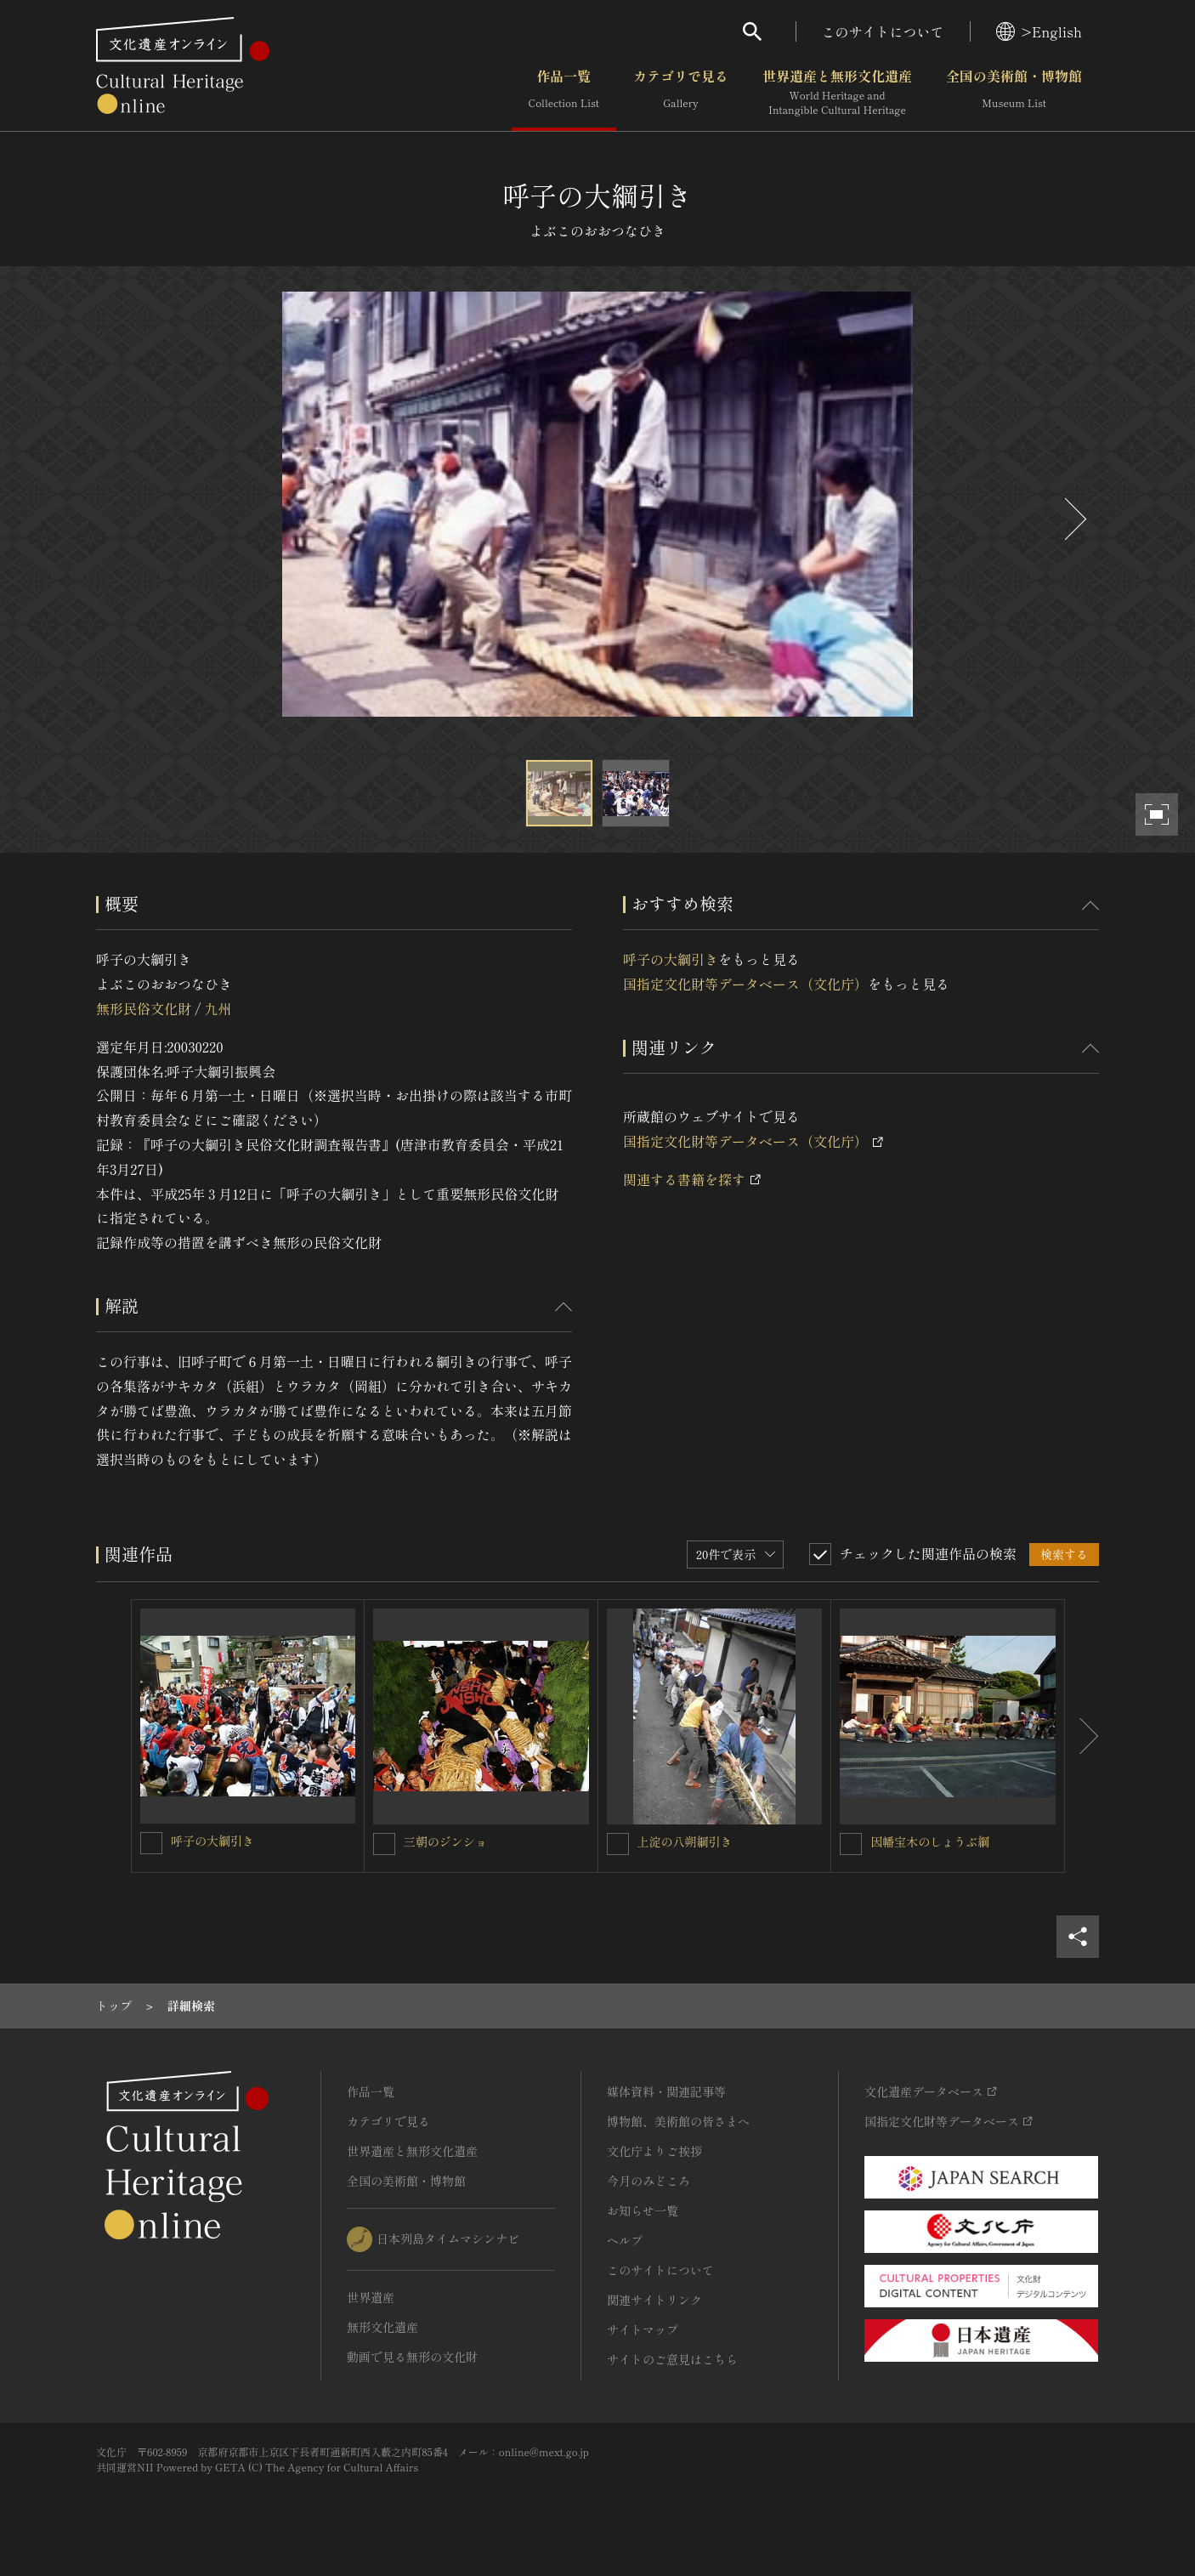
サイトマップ (642, 2329)
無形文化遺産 (382, 2326)
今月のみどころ (648, 2180)
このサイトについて (883, 31)
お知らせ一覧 (642, 2210)
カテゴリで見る (680, 92)
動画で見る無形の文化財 (412, 2356)
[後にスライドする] (1073, 519)
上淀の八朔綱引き (685, 1841)
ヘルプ (625, 2240)
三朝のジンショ (445, 1841)
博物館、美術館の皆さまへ (678, 2121)
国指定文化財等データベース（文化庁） (745, 983)
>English (1039, 31)
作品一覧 (564, 92)
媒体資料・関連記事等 (666, 2091)
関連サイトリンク (654, 2299)
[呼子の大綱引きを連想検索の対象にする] (151, 1843)
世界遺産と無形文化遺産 (837, 92)
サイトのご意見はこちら (672, 2359)
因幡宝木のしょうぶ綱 (929, 1841)
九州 (217, 1008)
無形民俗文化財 (143, 1008)
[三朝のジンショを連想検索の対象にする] (384, 1844)
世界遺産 (370, 2297)
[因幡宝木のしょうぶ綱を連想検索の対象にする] (851, 1844)
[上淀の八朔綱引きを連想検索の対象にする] (618, 1844)
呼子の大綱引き (670, 959)
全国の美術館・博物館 (1014, 92)
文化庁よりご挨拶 (654, 2150)
